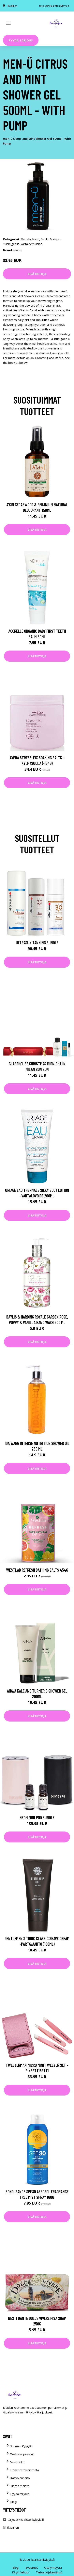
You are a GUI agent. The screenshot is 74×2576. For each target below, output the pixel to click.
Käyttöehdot (20, 2572)
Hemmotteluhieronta (24, 2470)
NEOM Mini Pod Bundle (37, 1817)
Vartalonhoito (30, 239)
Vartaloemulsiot (31, 244)
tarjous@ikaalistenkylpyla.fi (54, 6)
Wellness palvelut (22, 2454)
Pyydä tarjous (21, 40)
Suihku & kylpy (50, 239)
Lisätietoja (37, 274)
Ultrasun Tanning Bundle (37, 942)
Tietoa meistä (19, 2486)
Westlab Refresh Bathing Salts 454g (37, 1569)
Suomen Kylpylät (21, 2446)
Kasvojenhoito (20, 2478)
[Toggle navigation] (8, 23)
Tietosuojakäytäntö (49, 2572)
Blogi (13, 2502)
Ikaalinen (12, 6)
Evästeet (31, 2567)
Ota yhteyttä (53, 2567)
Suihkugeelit (11, 244)
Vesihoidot (17, 2462)
